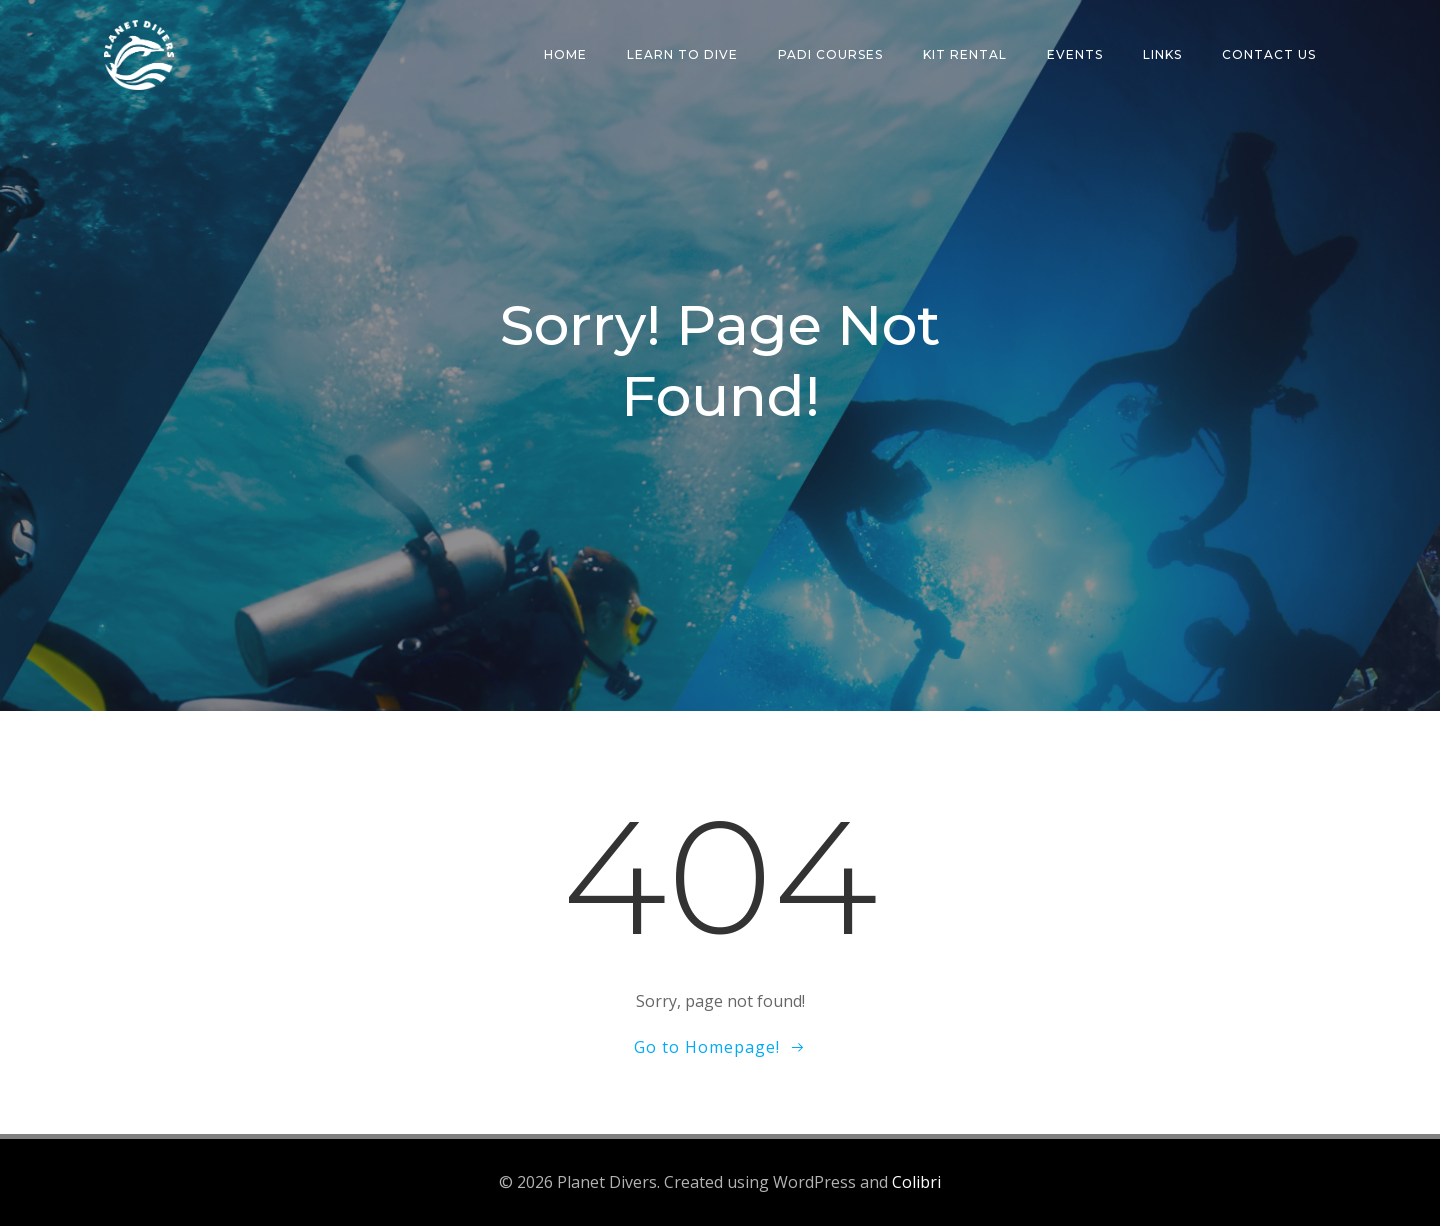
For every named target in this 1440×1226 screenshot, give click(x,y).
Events (1075, 54)
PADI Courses (830, 54)
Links (1162, 54)
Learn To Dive (682, 54)
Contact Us (1269, 54)
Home (565, 54)
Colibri (916, 1182)
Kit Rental (965, 54)
